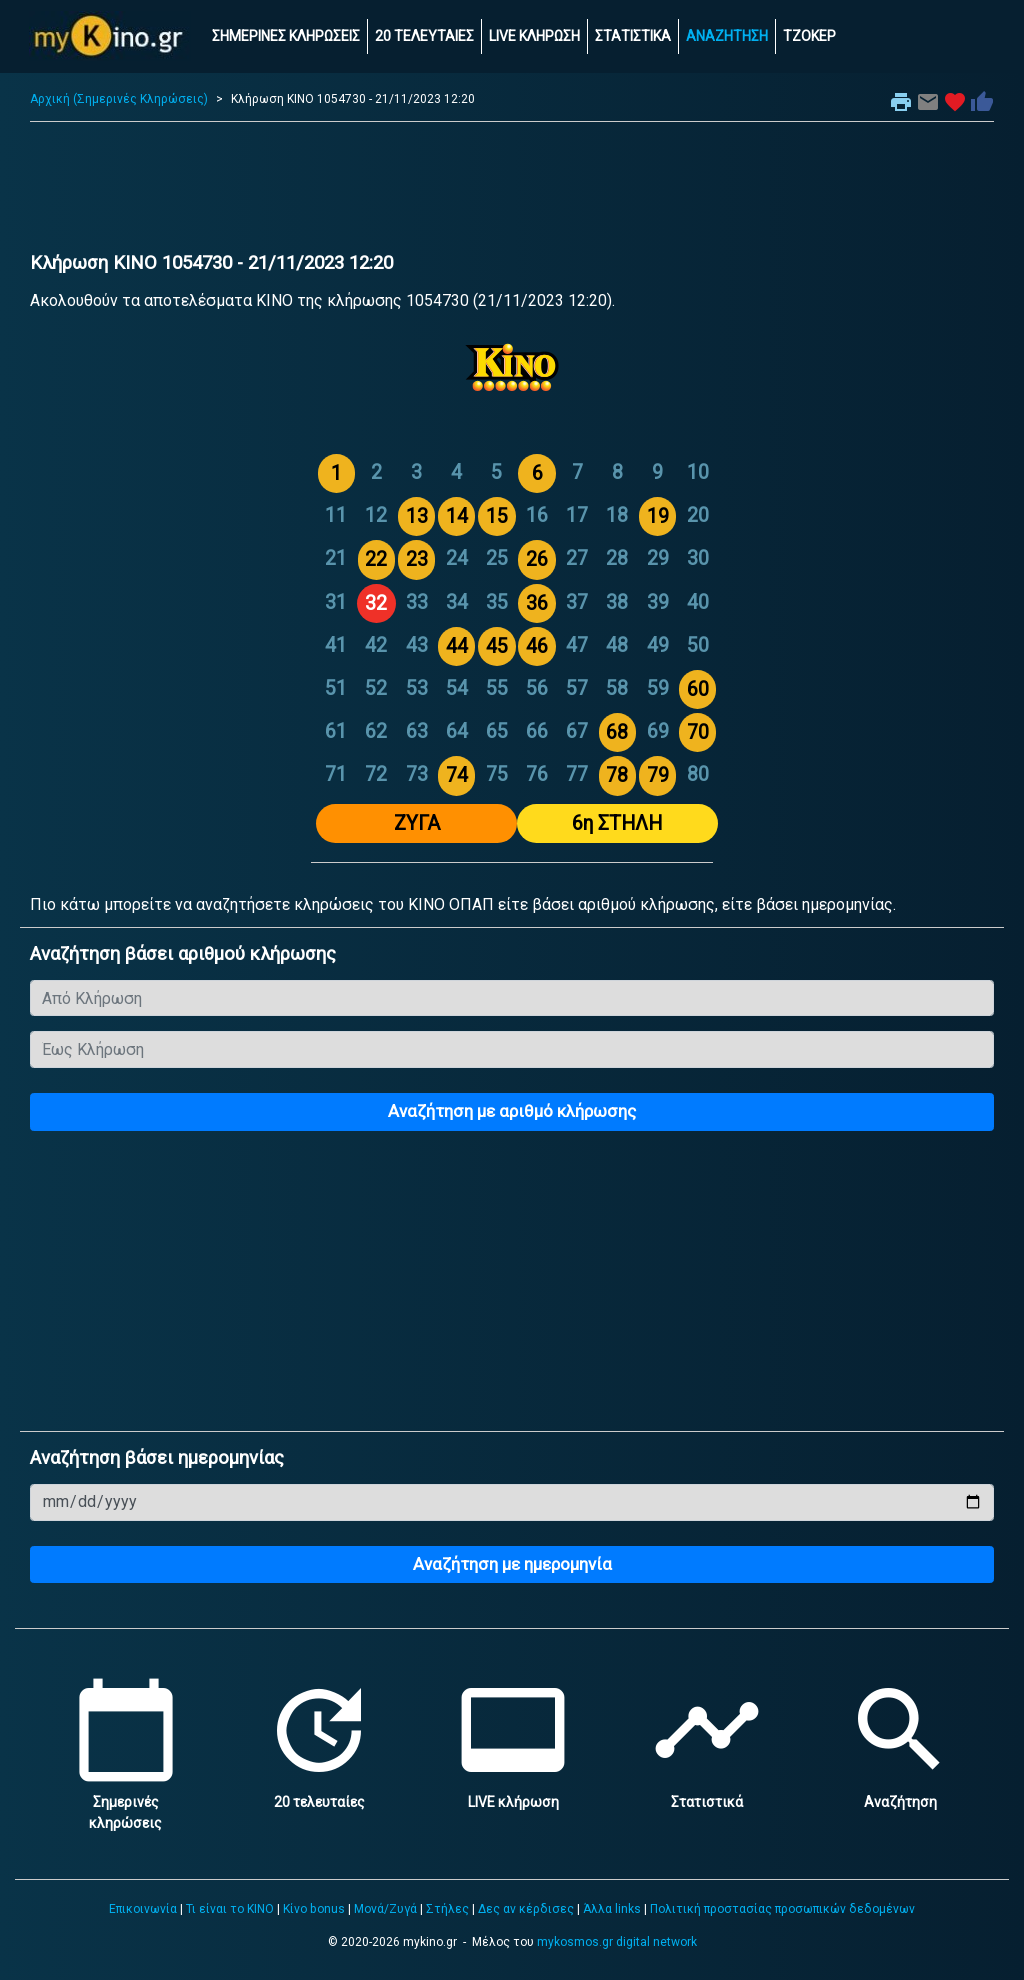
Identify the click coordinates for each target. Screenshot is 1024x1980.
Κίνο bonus (314, 1909)
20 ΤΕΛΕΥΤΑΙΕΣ (424, 36)
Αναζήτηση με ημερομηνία (512, 1564)
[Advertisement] (512, 192)
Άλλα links (612, 1909)
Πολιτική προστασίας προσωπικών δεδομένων (782, 1909)
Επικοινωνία (143, 1909)
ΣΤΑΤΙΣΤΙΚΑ (633, 36)
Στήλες (447, 1909)
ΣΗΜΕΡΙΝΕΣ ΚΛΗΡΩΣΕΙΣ (286, 36)
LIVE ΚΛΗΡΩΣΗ (534, 36)
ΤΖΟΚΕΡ (809, 36)
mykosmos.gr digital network (617, 1942)
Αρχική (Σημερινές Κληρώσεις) (119, 99)
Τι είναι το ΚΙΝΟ (230, 1909)
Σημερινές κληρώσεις (126, 1802)
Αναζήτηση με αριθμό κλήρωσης (512, 1111)
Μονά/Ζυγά (385, 1909)
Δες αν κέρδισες (526, 1909)
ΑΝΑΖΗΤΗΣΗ (727, 36)
